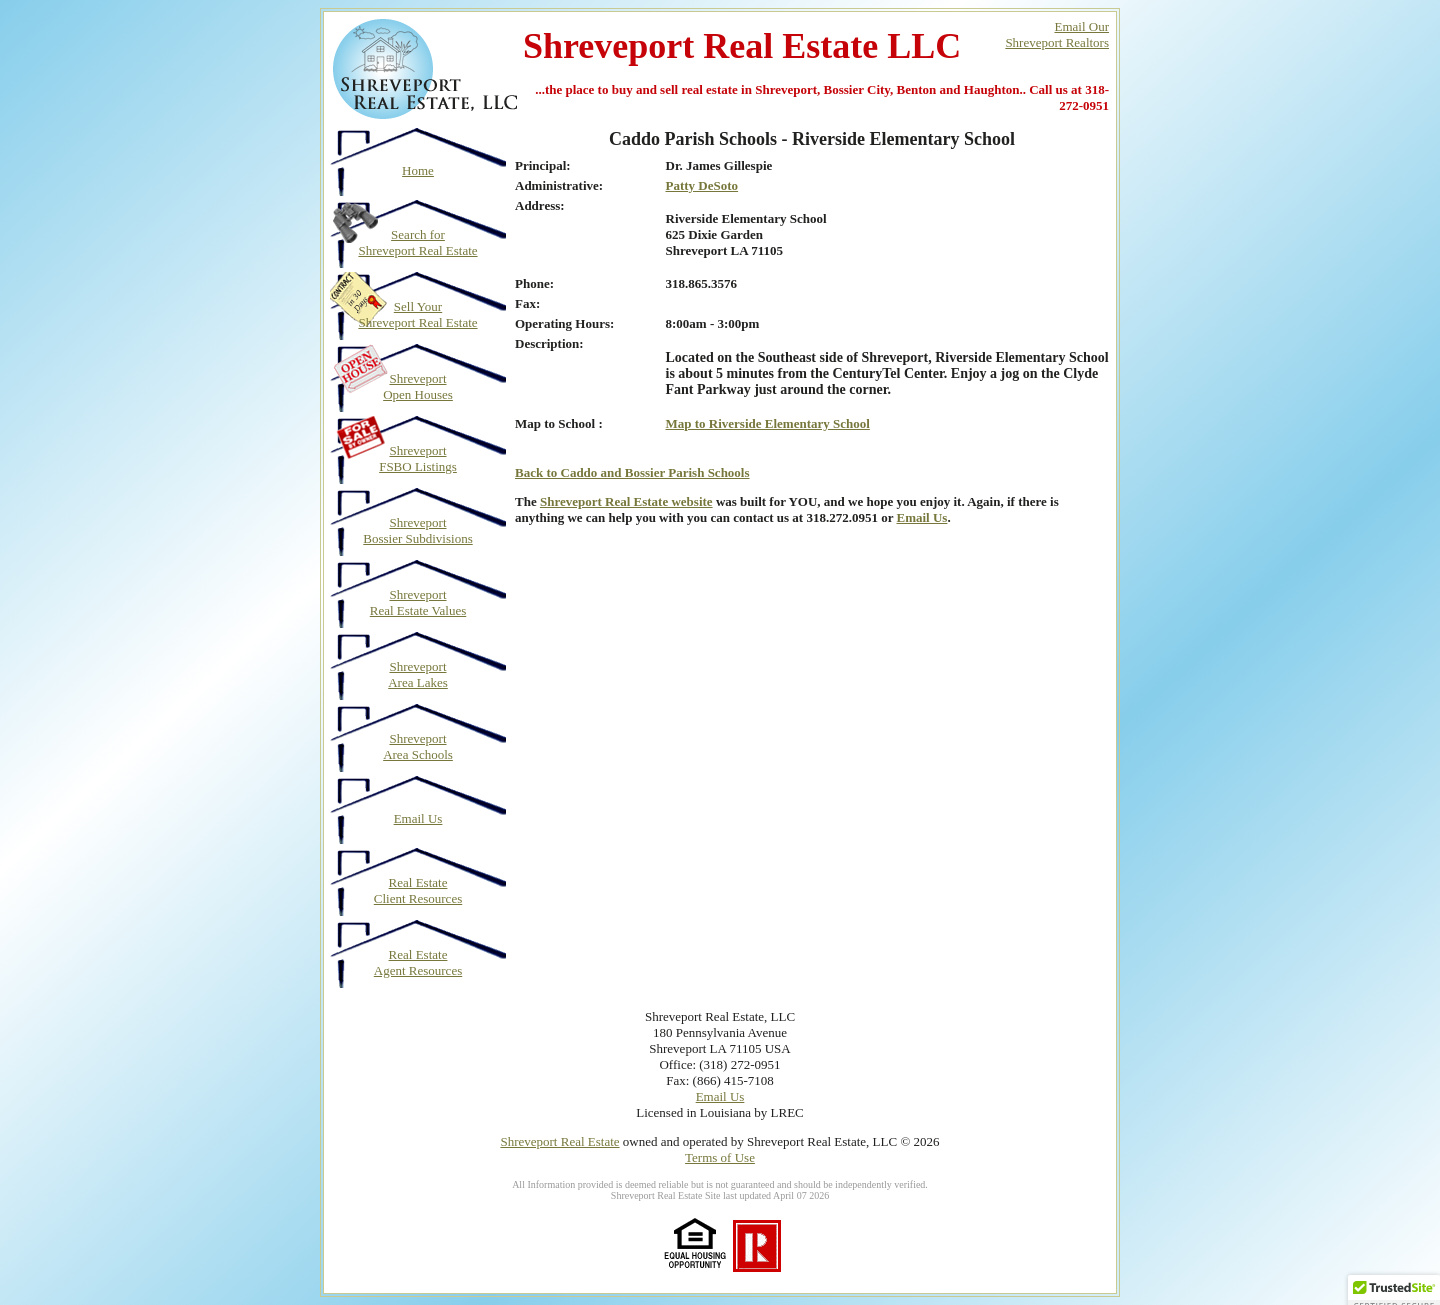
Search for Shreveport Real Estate (417, 242)
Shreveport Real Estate (559, 1141)
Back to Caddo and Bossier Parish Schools (632, 472)
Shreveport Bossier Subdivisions (417, 530)
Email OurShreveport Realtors (1057, 34)
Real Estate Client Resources (418, 890)
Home (418, 170)
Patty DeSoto (702, 185)
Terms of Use (720, 1157)
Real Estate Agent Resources (418, 962)
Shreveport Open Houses (418, 386)
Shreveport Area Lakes (418, 674)
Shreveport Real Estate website (626, 501)
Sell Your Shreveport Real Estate (417, 314)
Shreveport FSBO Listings (418, 458)
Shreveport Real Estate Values (418, 602)
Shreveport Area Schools (418, 746)
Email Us (418, 818)
